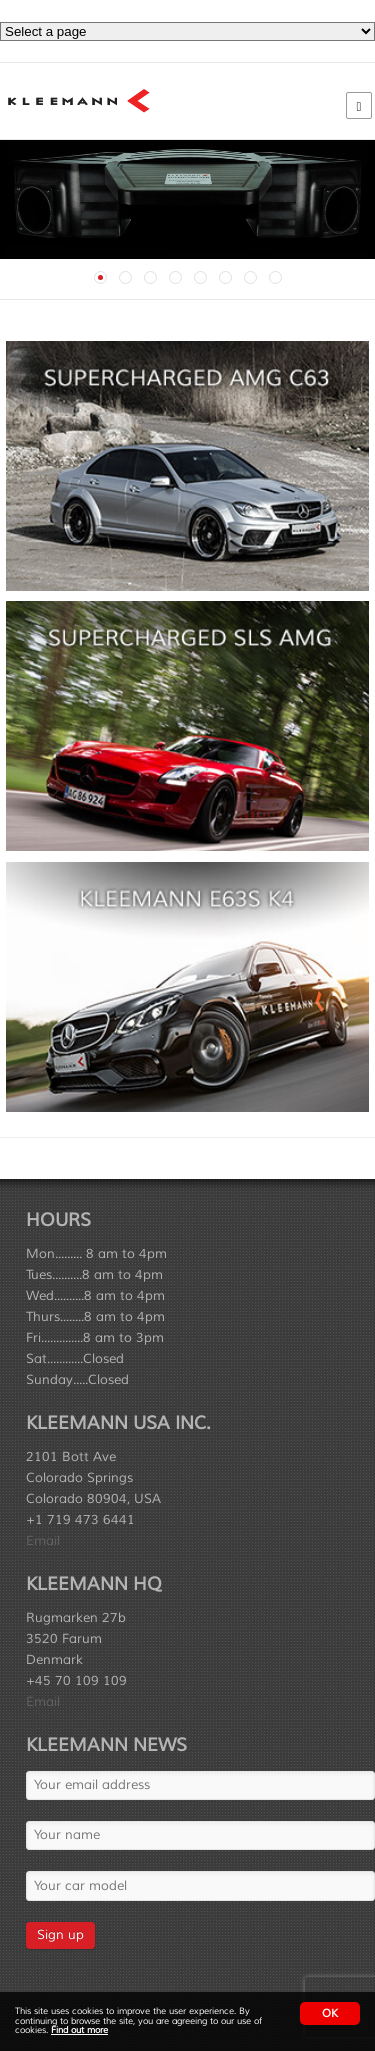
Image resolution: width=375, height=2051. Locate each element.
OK (330, 2013)
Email (43, 1541)
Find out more (79, 2030)
